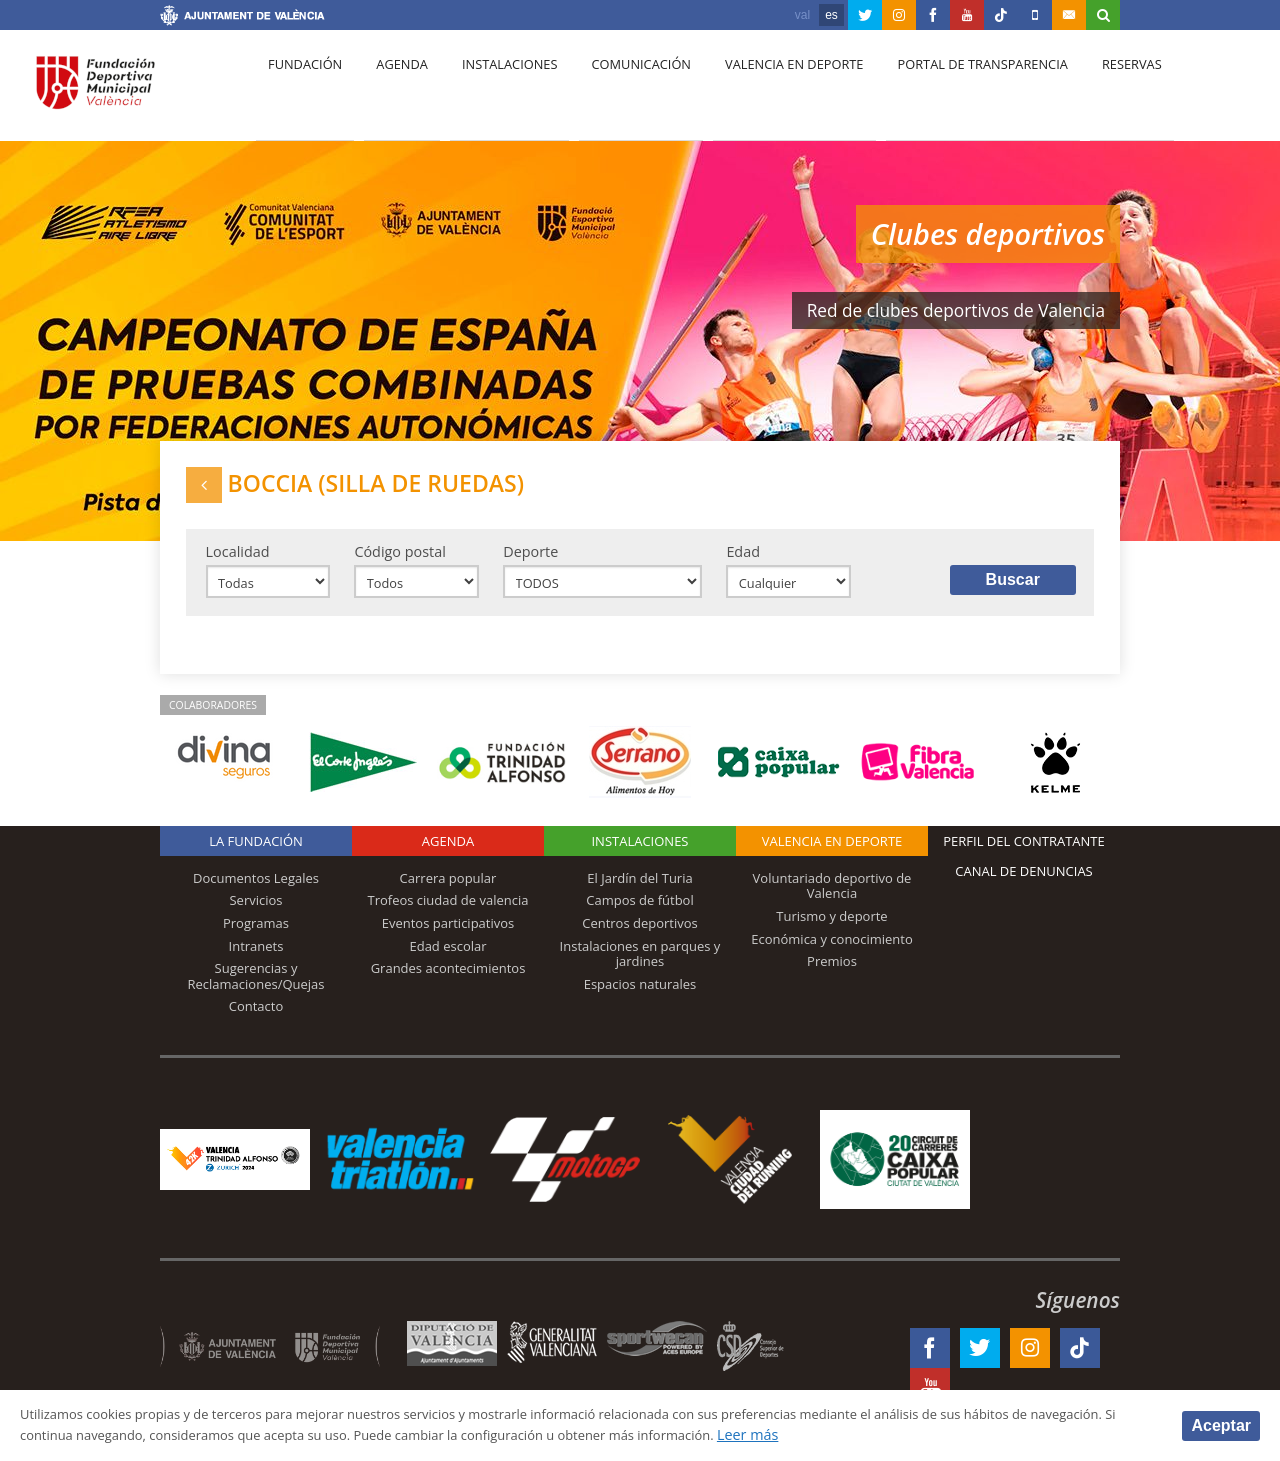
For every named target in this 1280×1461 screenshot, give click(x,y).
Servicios (255, 918)
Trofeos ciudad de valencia (448, 918)
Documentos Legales (256, 895)
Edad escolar (447, 963)
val (802, 15)
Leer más (926, 1434)
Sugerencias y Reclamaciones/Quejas (256, 993)
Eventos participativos (448, 940)
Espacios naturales (640, 1001)
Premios (832, 978)
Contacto (256, 1023)
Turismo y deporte (831, 933)
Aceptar (1221, 1423)
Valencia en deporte (764, 91)
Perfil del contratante (1023, 858)
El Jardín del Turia (639, 895)
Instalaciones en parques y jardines (640, 971)
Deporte (530, 562)
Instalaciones (492, 91)
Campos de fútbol (639, 918)
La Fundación (256, 858)
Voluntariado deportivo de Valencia (832, 903)
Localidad (238, 562)
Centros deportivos (640, 940)
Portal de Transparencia (946, 91)
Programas (256, 940)
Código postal (399, 562)
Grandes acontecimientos (448, 985)
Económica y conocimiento (832, 956)
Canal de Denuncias (1024, 888)
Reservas (1089, 91)
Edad (743, 562)
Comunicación (617, 91)
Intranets (256, 963)
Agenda (391, 91)
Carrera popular (448, 895)
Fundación (301, 91)
